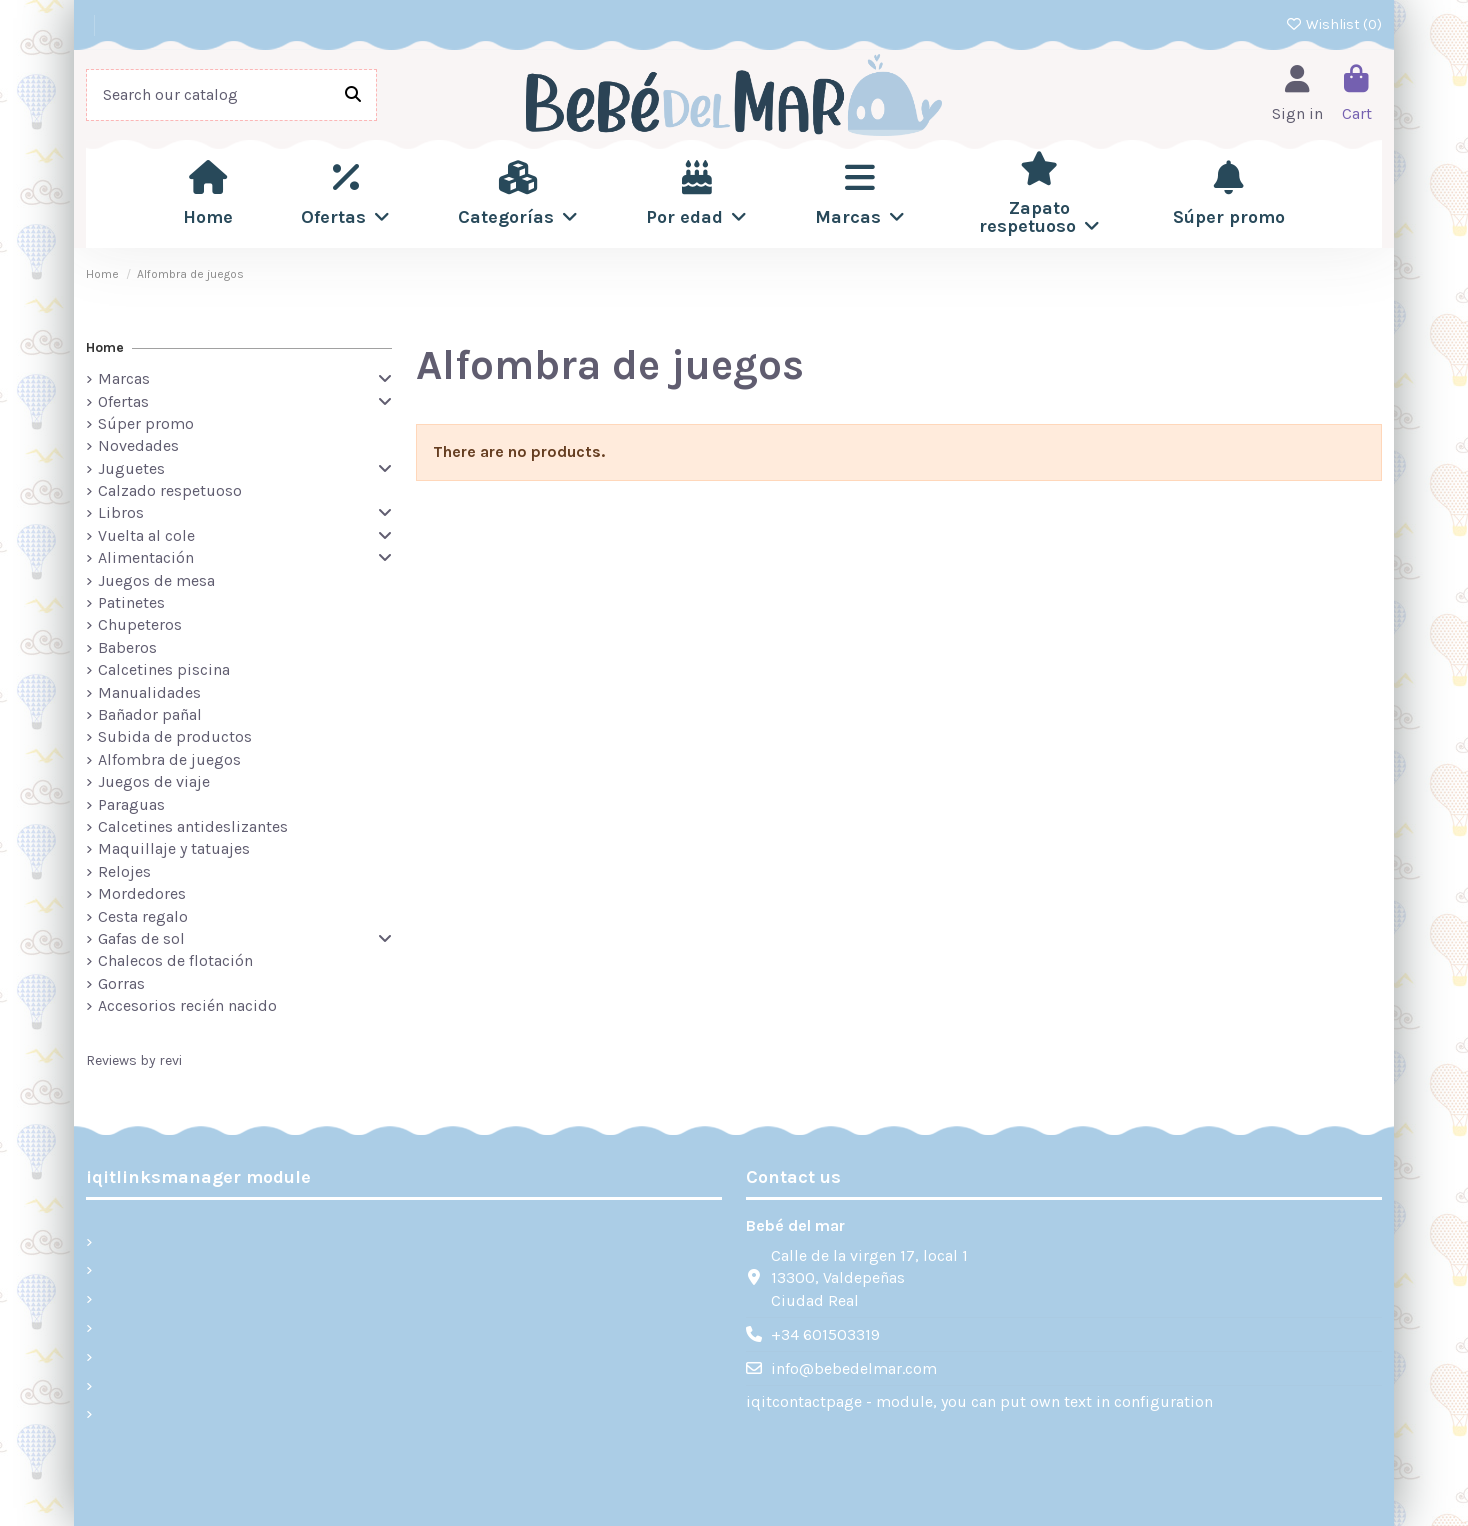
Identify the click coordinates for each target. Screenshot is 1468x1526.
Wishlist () (1334, 24)
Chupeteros (140, 624)
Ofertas (123, 401)
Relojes (124, 871)
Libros (121, 512)
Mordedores (142, 893)
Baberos (127, 647)
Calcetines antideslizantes (193, 826)
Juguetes (131, 468)
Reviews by (134, 1060)
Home (105, 347)
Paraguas (131, 804)
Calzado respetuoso (170, 490)
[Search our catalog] (353, 95)
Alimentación (146, 557)
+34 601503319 (825, 1334)
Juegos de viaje (154, 781)
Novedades (138, 445)
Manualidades (149, 692)
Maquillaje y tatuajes (174, 848)
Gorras (121, 983)
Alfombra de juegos (169, 759)
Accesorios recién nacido (187, 1005)
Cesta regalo (143, 916)
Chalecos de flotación (175, 960)
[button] (345, 194)
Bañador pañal (150, 714)
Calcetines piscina (164, 669)
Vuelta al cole (146, 535)
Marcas (124, 378)
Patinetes (131, 602)
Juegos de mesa (156, 580)
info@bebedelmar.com (854, 1368)
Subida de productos (175, 736)
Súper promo (146, 423)
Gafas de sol (141, 938)
